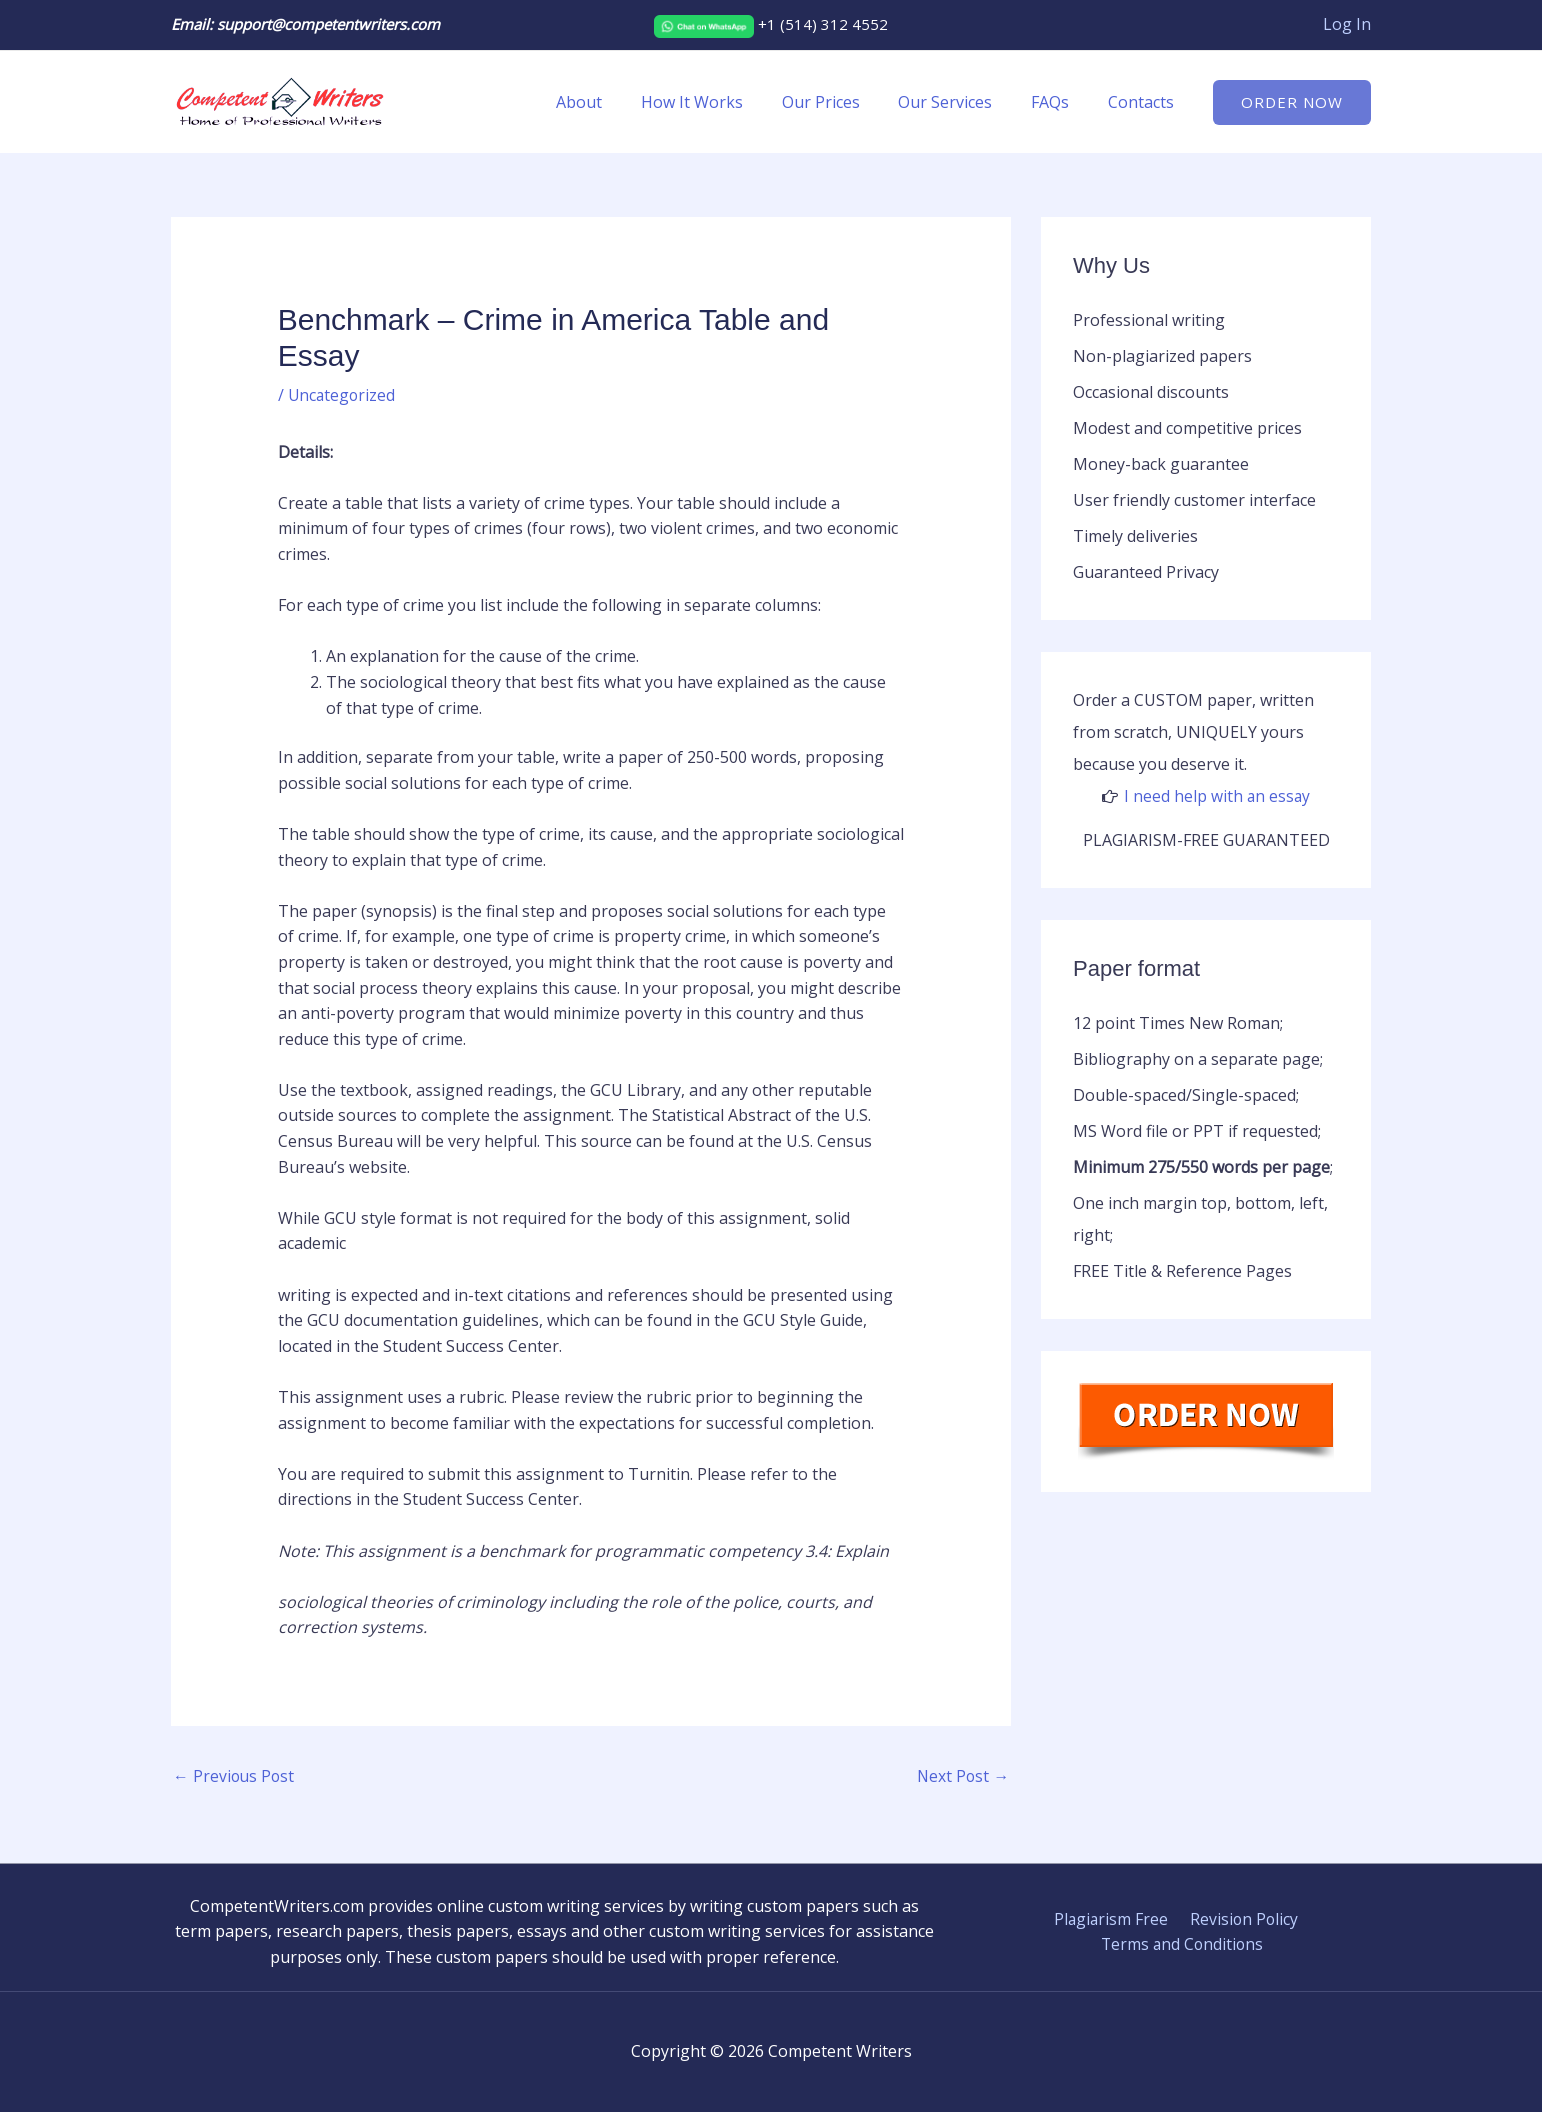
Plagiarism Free (1112, 1920)
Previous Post (235, 1777)
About (616, 102)
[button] (1292, 102)
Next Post (962, 1777)
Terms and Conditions (1183, 1945)
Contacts (1144, 102)
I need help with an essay (1217, 796)
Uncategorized (343, 395)
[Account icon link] (1347, 25)
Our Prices (844, 102)
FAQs (1060, 102)
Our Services (962, 102)
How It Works (722, 102)
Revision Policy (1241, 1920)
